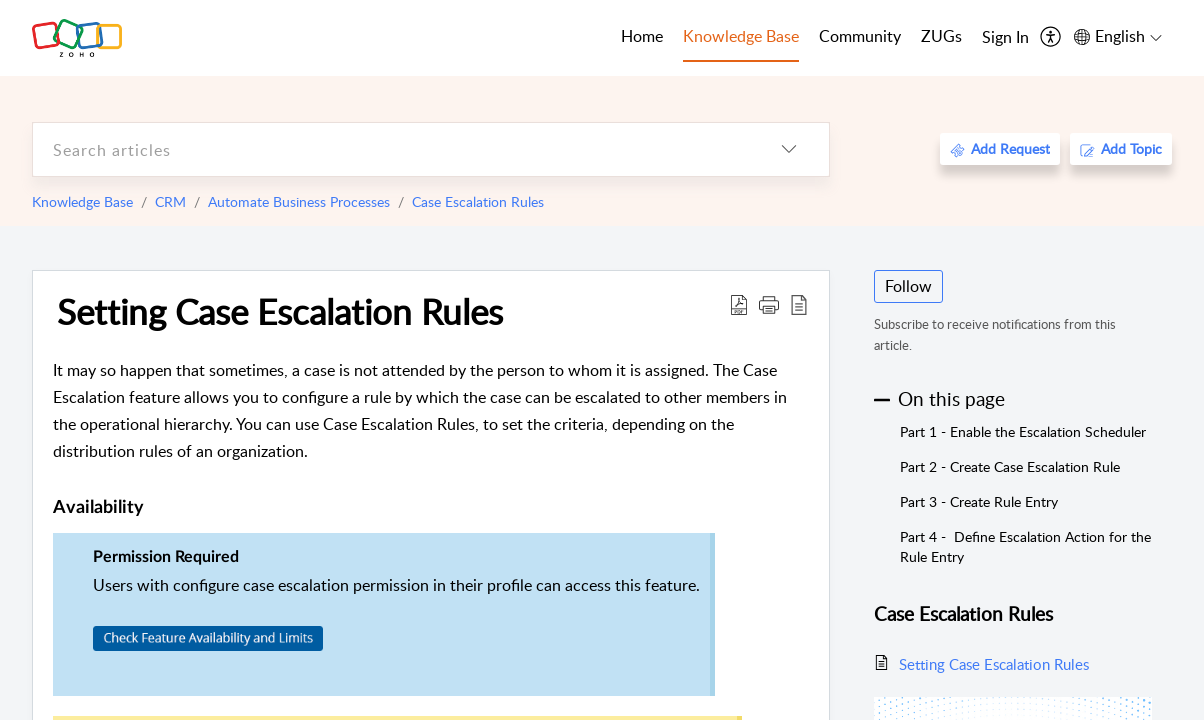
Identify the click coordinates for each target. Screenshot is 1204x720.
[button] (769, 304)
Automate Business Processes (299, 201)
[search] (391, 149)
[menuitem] (1005, 38)
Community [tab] (860, 36)
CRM (170, 201)
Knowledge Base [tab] (741, 36)
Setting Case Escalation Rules (280, 311)
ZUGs (941, 36)
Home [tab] (642, 36)
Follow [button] (908, 286)
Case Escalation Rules (478, 201)
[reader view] (799, 304)
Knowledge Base (82, 201)
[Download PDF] (739, 304)
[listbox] (789, 149)
